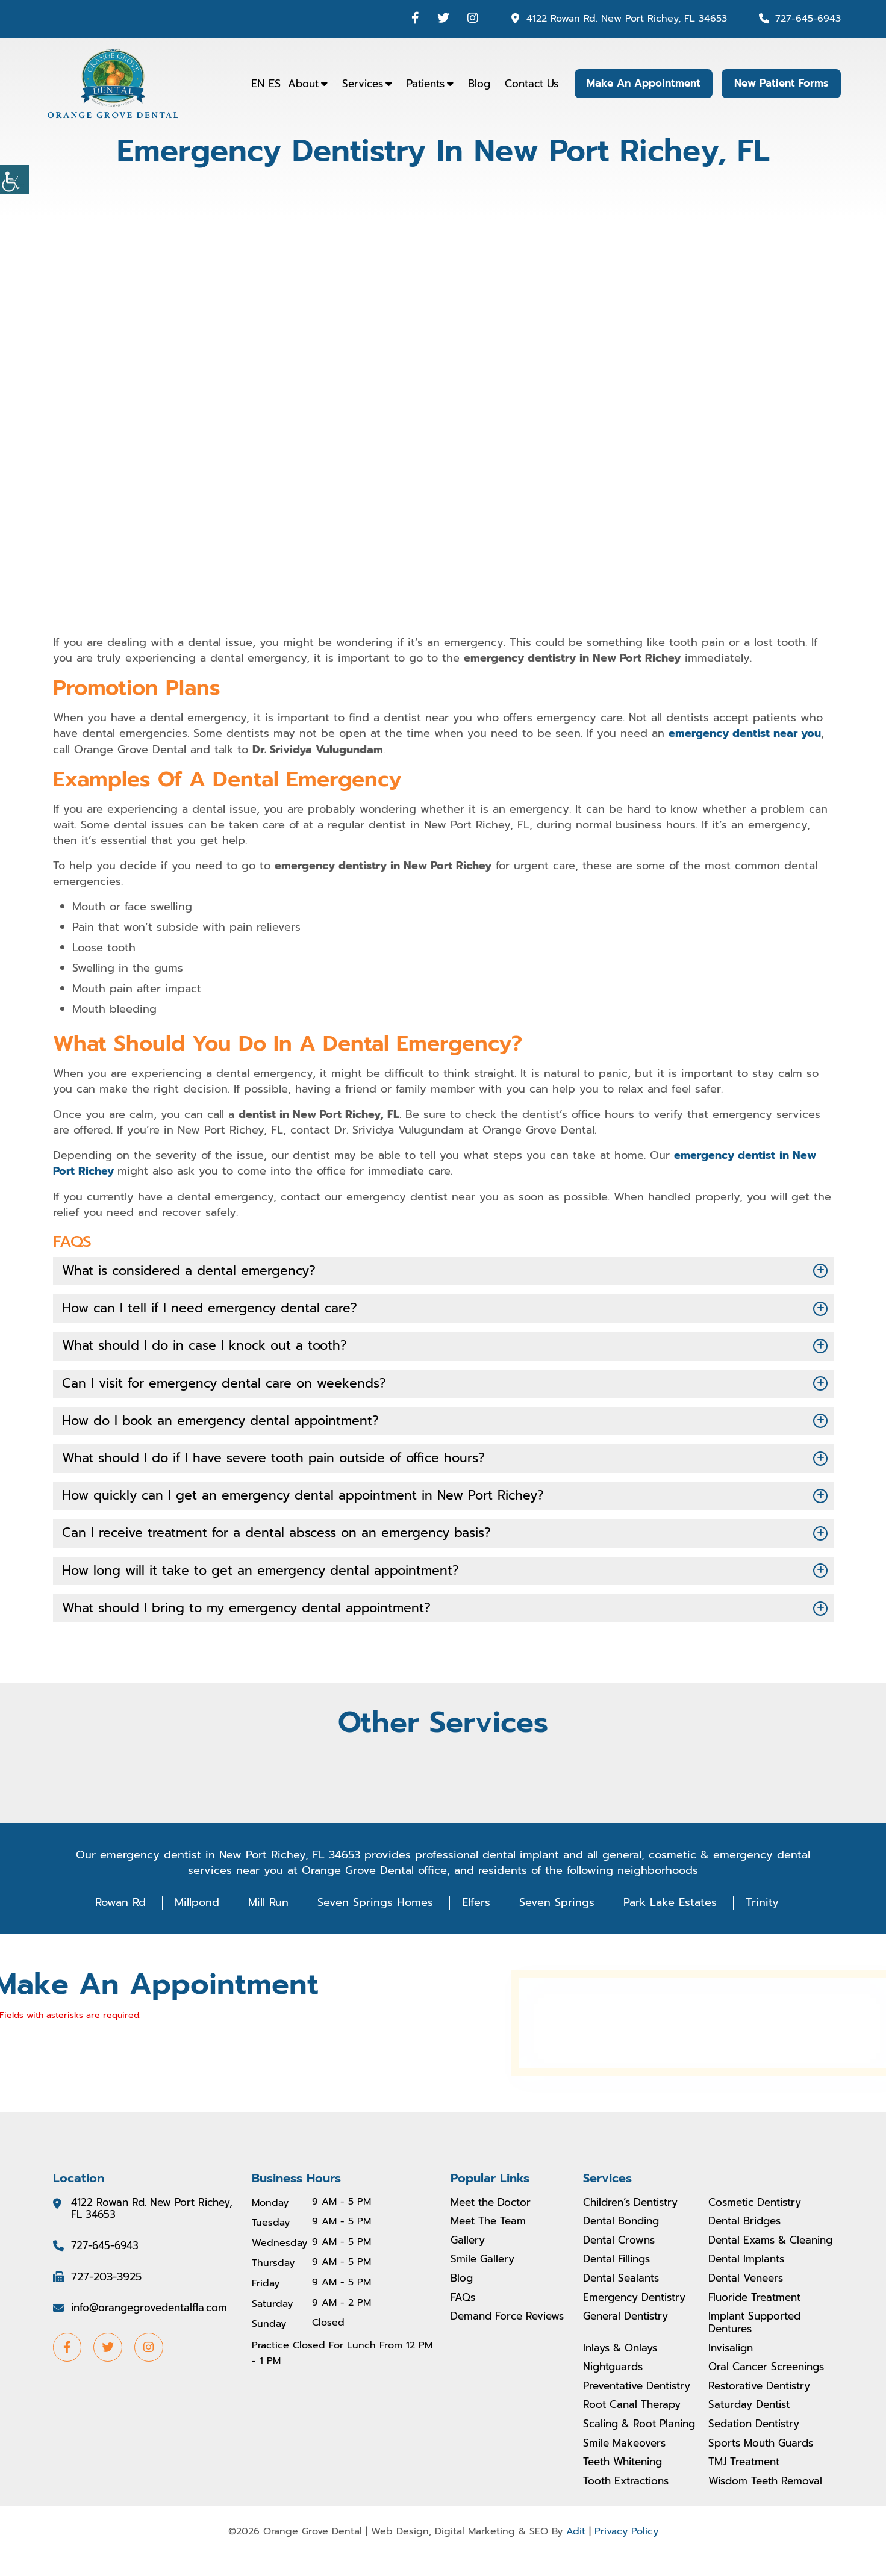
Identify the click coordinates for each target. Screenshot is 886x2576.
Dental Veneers (748, 2296)
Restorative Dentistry (764, 2404)
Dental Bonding (624, 2226)
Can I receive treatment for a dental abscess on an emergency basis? (286, 1537)
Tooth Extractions (629, 2499)
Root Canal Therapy (635, 2423)
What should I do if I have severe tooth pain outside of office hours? (283, 1460)
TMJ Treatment (747, 2480)
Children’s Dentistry (635, 2207)
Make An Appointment (639, 84)
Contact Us (525, 84)
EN (251, 83)
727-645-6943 (807, 18)
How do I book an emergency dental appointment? (227, 1422)
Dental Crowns (621, 2245)
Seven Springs (556, 1907)
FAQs (464, 2302)
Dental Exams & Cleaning (750, 2252)
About (296, 84)
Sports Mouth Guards (764, 2461)
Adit (575, 2550)
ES (268, 83)
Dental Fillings (620, 2277)
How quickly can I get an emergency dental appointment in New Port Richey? (313, 1498)
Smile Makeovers (627, 2461)
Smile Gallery (485, 2264)
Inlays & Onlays (623, 2366)
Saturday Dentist (752, 2423)
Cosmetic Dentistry (759, 2207)
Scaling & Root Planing (643, 2442)
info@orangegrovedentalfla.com (154, 2313)
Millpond (197, 1907)
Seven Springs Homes (375, 1907)
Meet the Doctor (494, 2207)
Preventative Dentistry (642, 2404)
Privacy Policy (626, 2550)
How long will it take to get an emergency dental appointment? (268, 1574)
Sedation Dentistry (758, 2442)
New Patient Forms (779, 84)
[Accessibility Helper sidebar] (14, 179)
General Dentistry (629, 2334)
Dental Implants (749, 2277)
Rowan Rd (120, 1907)
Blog (472, 84)
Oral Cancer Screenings (770, 2385)
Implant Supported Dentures (757, 2341)
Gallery (469, 2245)
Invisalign (732, 2366)
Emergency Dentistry (639, 2315)
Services (355, 84)
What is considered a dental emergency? (194, 1270)
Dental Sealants (623, 2296)
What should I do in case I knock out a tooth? (210, 1346)
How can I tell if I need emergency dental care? (214, 1308)
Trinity (762, 1907)
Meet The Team (492, 2226)
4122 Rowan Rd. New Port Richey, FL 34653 (620, 18)
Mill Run (268, 1907)
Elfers (476, 1907)
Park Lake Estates (670, 1907)
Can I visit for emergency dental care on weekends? (231, 1384)
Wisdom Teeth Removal (769, 2499)
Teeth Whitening (627, 2480)
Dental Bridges (747, 2226)
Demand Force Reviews (489, 2328)
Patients (419, 84)
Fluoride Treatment (758, 2315)
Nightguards (615, 2385)
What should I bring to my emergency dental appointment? (254, 1612)
